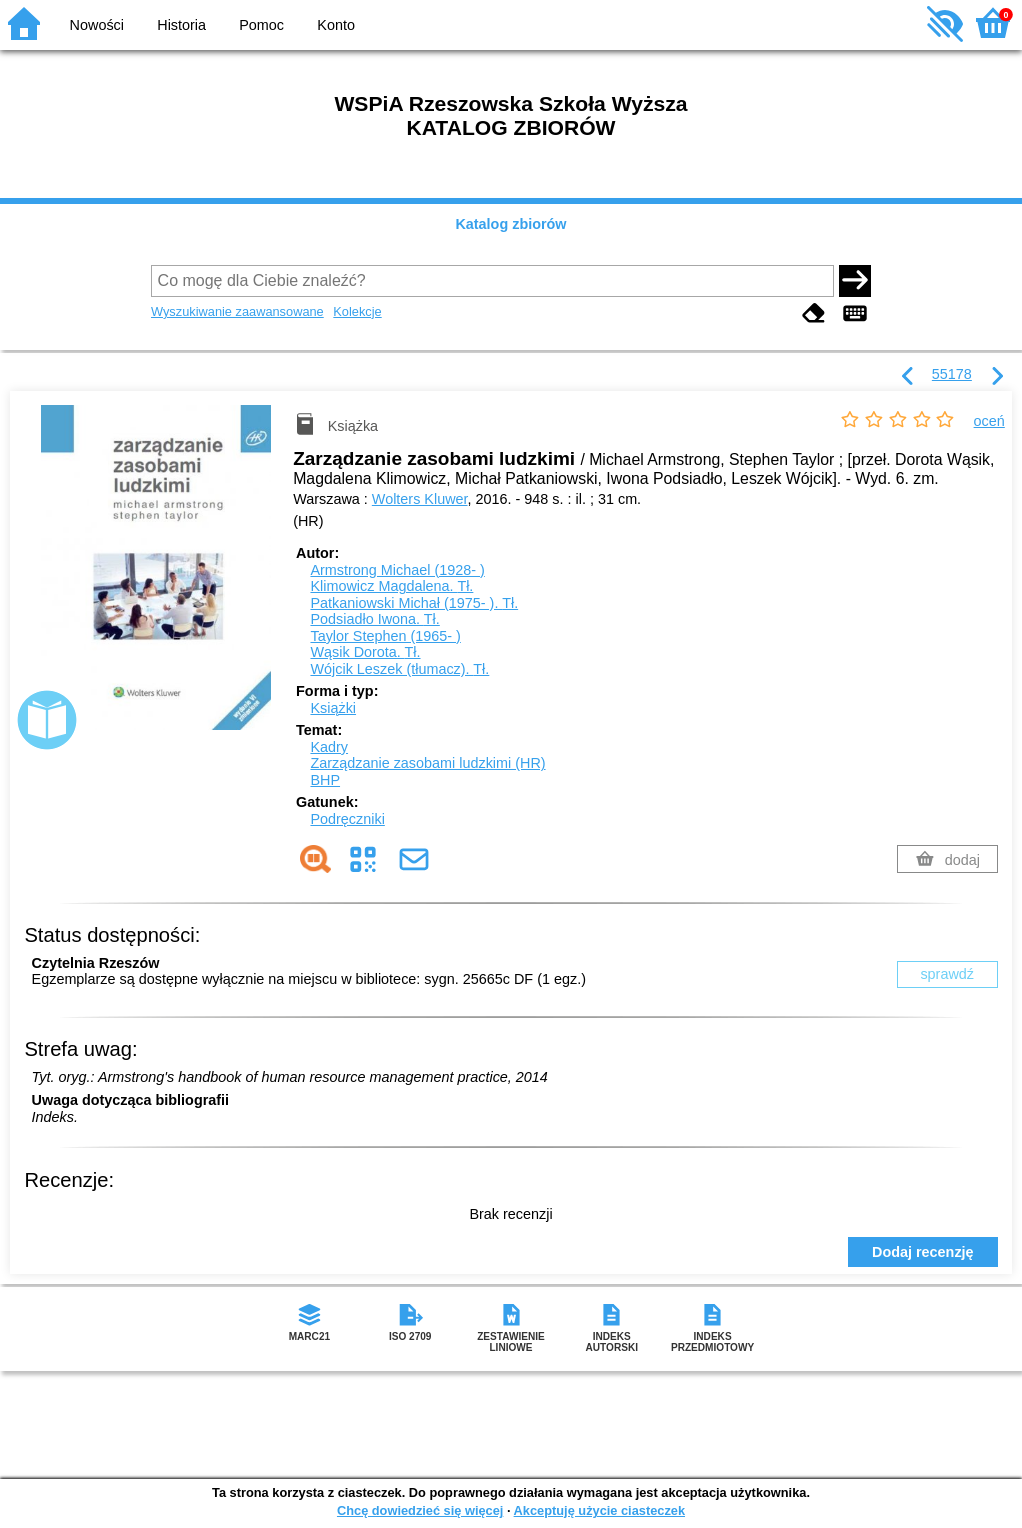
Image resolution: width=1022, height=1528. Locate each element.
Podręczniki (347, 819)
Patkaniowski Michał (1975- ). (414, 603)
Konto (336, 25)
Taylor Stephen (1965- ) (385, 636)
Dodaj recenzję (923, 1252)
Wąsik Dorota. (365, 652)
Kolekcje (357, 311)
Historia (181, 25)
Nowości (97, 25)
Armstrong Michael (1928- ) (397, 570)
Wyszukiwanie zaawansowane (237, 311)
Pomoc (261, 25)
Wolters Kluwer (420, 499)
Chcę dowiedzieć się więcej (420, 1510)
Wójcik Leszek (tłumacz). (399, 669)
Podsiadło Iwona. (374, 619)
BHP (325, 780)
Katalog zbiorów (510, 224)
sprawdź (947, 974)
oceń (989, 421)
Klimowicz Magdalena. (391, 586)
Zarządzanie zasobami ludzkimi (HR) (427, 763)
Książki (333, 708)
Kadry (329, 747)
